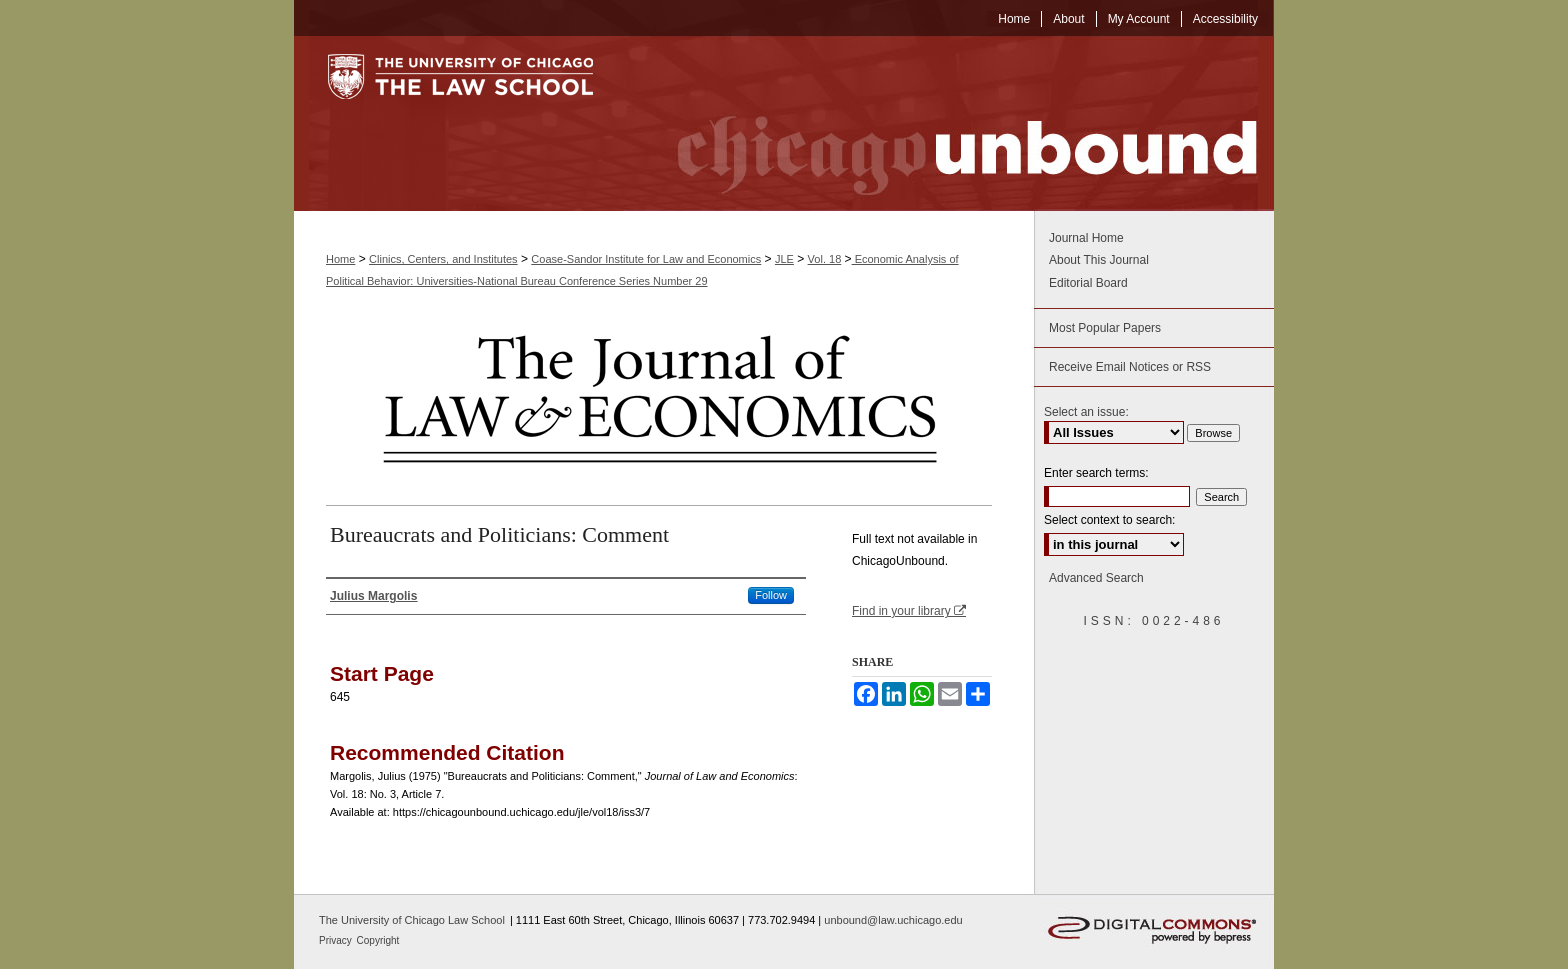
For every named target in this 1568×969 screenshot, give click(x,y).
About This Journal (1099, 260)
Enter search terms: (1096, 473)
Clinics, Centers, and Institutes (443, 259)
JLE (784, 259)
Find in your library (909, 611)
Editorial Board (1088, 283)
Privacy (337, 940)
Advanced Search (1096, 578)
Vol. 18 (825, 259)
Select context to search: (1109, 520)
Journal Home (1086, 238)
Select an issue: (1086, 412)
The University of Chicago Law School (412, 920)
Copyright (378, 940)
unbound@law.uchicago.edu (893, 920)
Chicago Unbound (949, 123)
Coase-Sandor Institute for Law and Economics (646, 259)
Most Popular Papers (1105, 328)
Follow (771, 595)
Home (340, 259)
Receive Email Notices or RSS (1130, 367)
